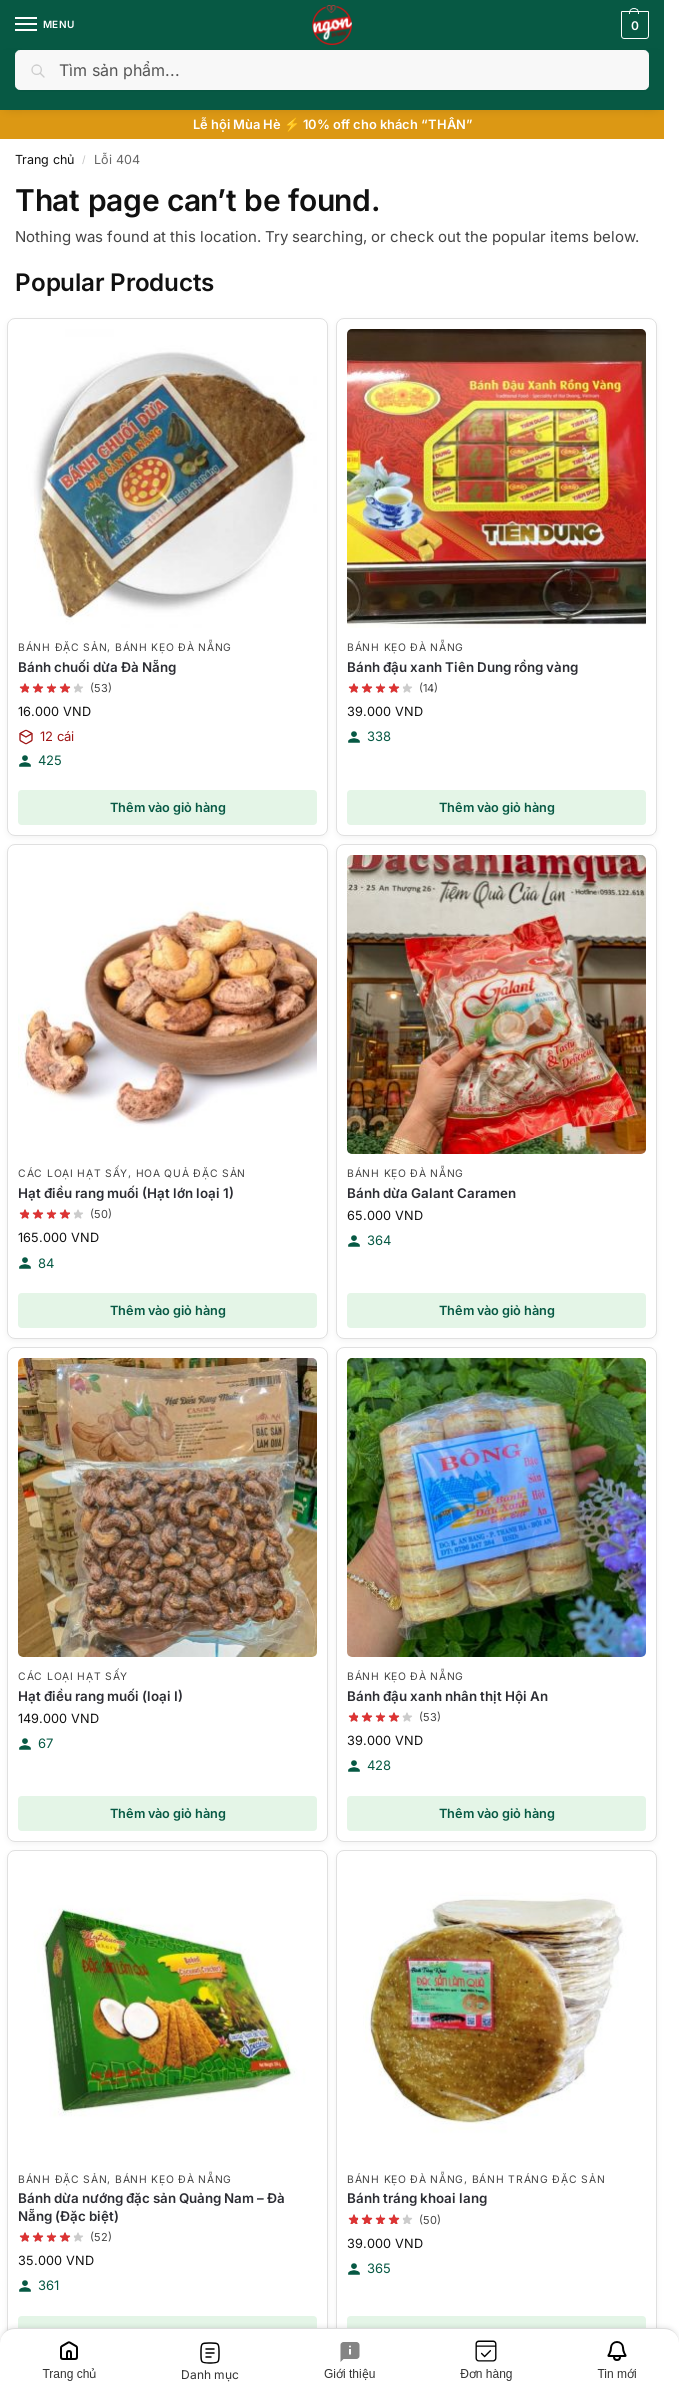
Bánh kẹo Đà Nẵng (173, 647)
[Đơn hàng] (486, 2361)
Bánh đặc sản (62, 647)
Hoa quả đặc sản (191, 1173)
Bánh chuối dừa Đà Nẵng (97, 667)
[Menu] (45, 25)
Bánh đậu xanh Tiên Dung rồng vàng (462, 667)
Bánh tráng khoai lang (417, 2198)
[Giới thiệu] (350, 2361)
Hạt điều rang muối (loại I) (100, 1696)
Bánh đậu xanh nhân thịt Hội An (447, 1696)
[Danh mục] (210, 2361)
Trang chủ (44, 159)
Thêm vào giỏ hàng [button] (168, 807)
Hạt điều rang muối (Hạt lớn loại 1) (126, 1193)
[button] (632, 25)
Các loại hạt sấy (73, 1173)
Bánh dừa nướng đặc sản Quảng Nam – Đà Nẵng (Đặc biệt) (151, 2206)
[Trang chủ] (69, 2361)
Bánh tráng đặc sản (539, 2179)
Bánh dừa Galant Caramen (431, 1193)
